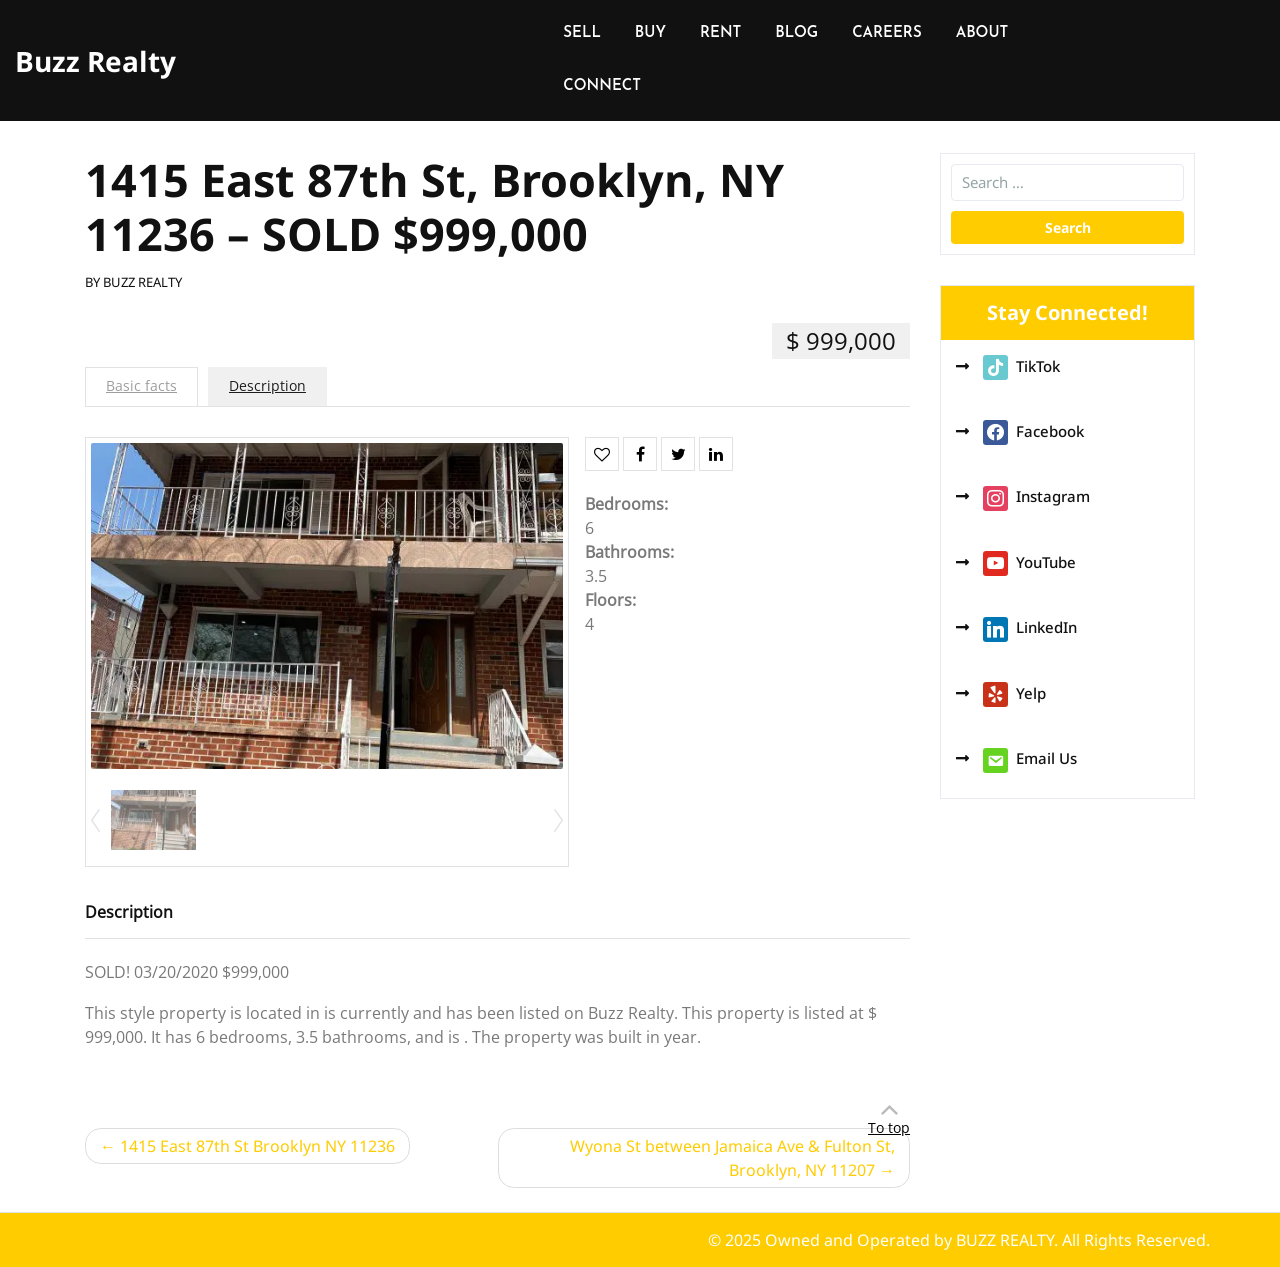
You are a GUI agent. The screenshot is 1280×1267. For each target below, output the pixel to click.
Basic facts (141, 385)
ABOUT (982, 33)
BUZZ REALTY (142, 282)
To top (889, 1127)
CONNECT (602, 86)
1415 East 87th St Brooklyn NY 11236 (257, 1146)
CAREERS (886, 33)
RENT (720, 33)
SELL (582, 33)
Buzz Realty (95, 61)
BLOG (796, 33)
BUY (650, 33)
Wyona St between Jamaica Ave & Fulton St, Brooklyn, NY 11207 (732, 1158)
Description (267, 385)
